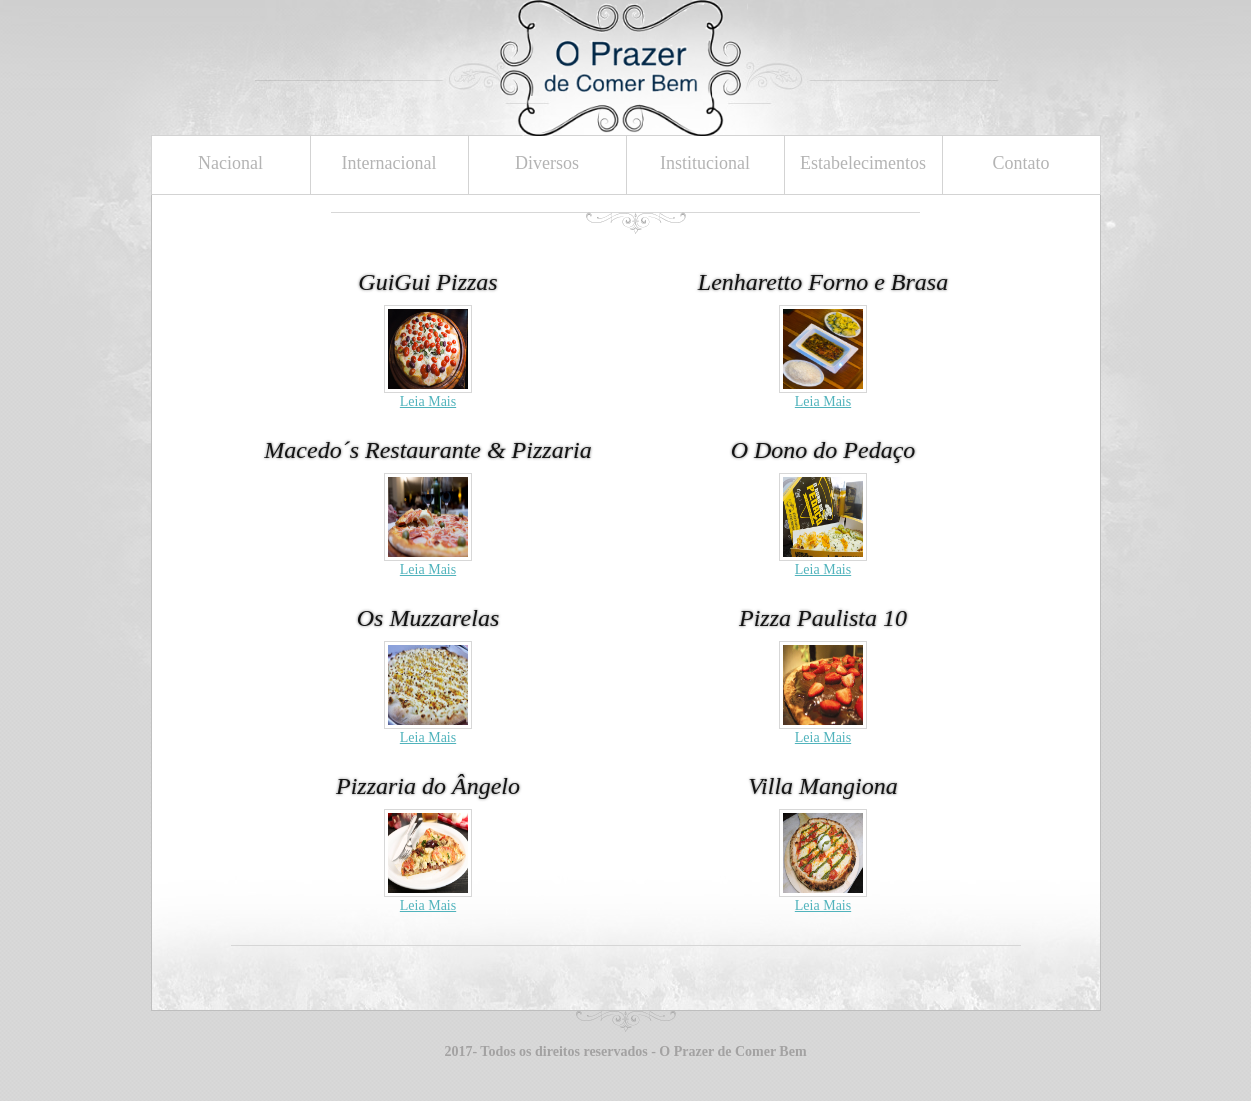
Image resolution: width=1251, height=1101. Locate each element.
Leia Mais (428, 401)
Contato (1021, 163)
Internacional (389, 163)
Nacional (230, 163)
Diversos (547, 163)
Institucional (705, 163)
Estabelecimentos (863, 163)
